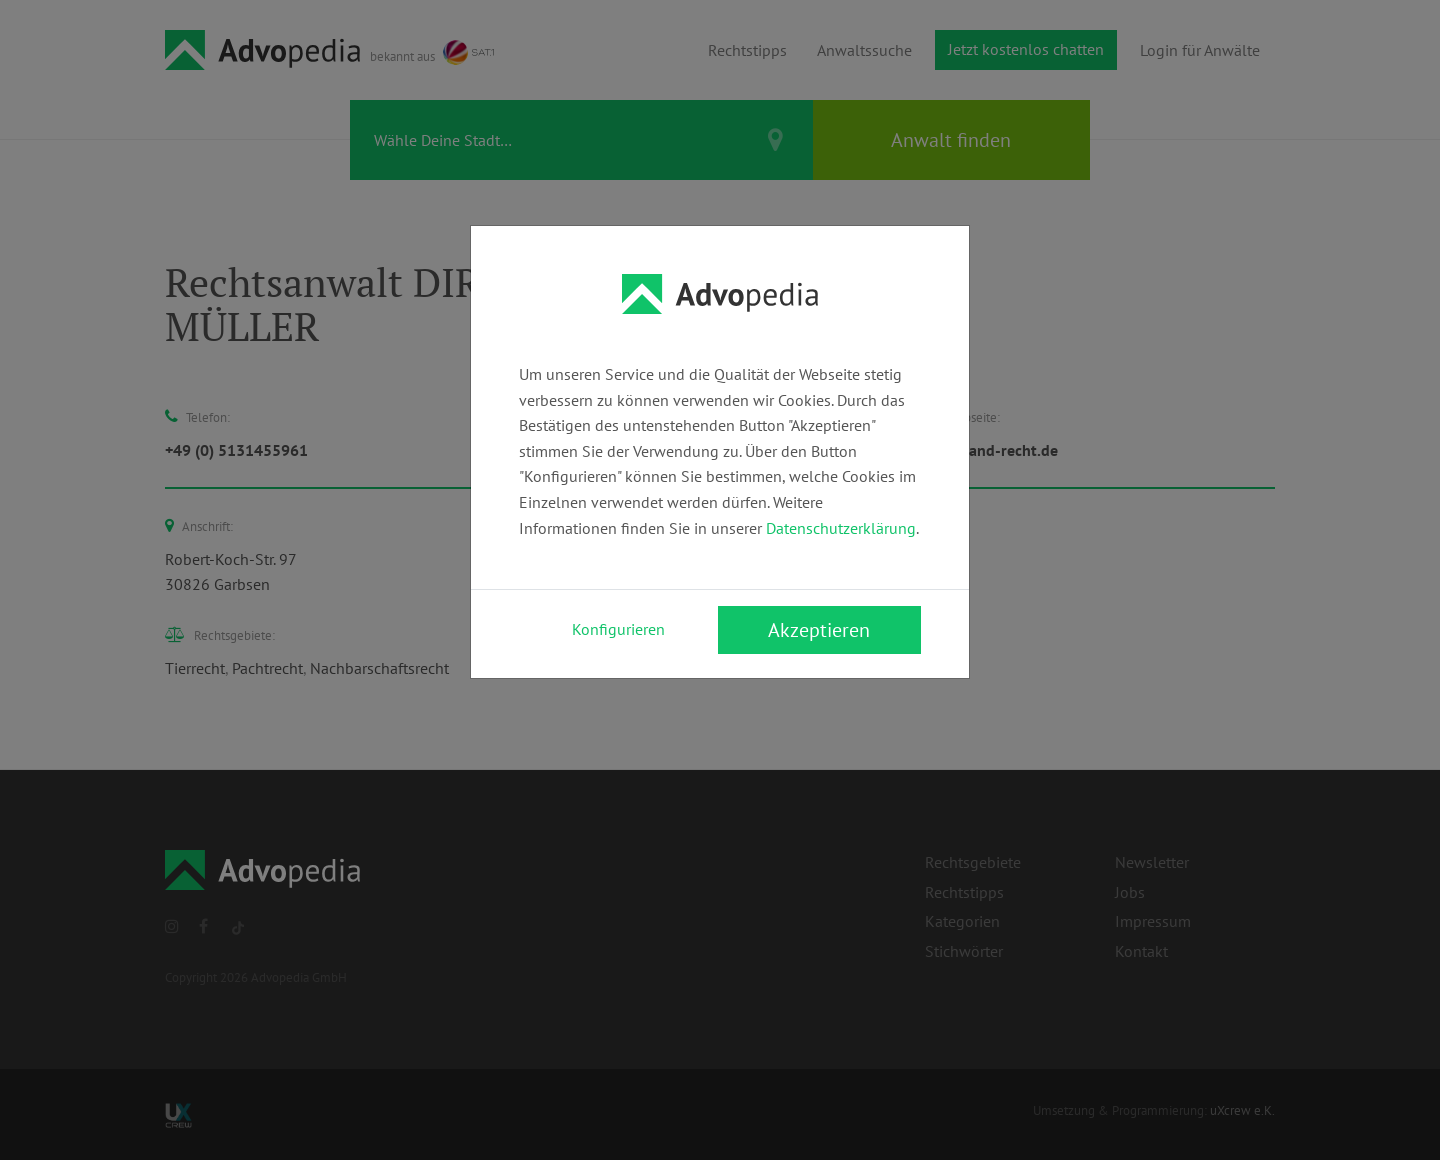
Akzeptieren (819, 630)
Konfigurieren (618, 629)
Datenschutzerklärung (841, 528)
